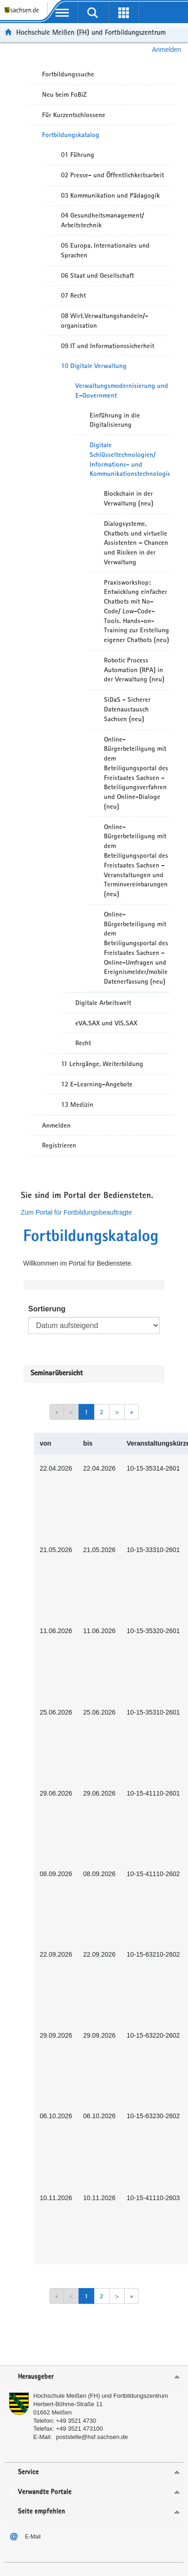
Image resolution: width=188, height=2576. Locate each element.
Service (28, 2472)
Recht (83, 1043)
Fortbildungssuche (68, 74)
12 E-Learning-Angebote (97, 1084)
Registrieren (59, 1145)
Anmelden (166, 49)
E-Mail (33, 2536)
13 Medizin (77, 1104)
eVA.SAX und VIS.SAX (106, 1023)
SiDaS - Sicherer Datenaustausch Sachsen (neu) (127, 709)
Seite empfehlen (41, 2511)
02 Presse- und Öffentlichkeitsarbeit (112, 175)
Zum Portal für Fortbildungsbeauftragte (76, 1212)
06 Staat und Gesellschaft (97, 275)
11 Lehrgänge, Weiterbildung (102, 1064)
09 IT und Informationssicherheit (107, 346)
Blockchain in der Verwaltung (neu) (128, 498)
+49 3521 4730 (76, 2420)
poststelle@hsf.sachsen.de (92, 2436)
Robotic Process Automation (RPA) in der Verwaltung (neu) (134, 670)
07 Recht (73, 295)
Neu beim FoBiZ (64, 94)
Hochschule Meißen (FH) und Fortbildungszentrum (91, 32)
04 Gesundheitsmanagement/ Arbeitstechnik (102, 220)
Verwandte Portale (45, 2492)
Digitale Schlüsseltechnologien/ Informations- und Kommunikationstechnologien (130, 459)
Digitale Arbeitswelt (103, 1002)
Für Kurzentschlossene (73, 115)
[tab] (94, 2377)
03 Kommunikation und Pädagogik (110, 195)
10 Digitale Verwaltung (94, 366)
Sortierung (47, 1309)
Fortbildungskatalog (70, 135)
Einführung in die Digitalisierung (115, 420)
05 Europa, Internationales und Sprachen (105, 250)
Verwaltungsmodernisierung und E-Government (121, 390)
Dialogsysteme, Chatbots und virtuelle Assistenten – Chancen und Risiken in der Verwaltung (136, 542)
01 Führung (77, 154)
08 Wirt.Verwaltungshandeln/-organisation (104, 321)
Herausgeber (36, 2376)
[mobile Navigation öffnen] (62, 12)
